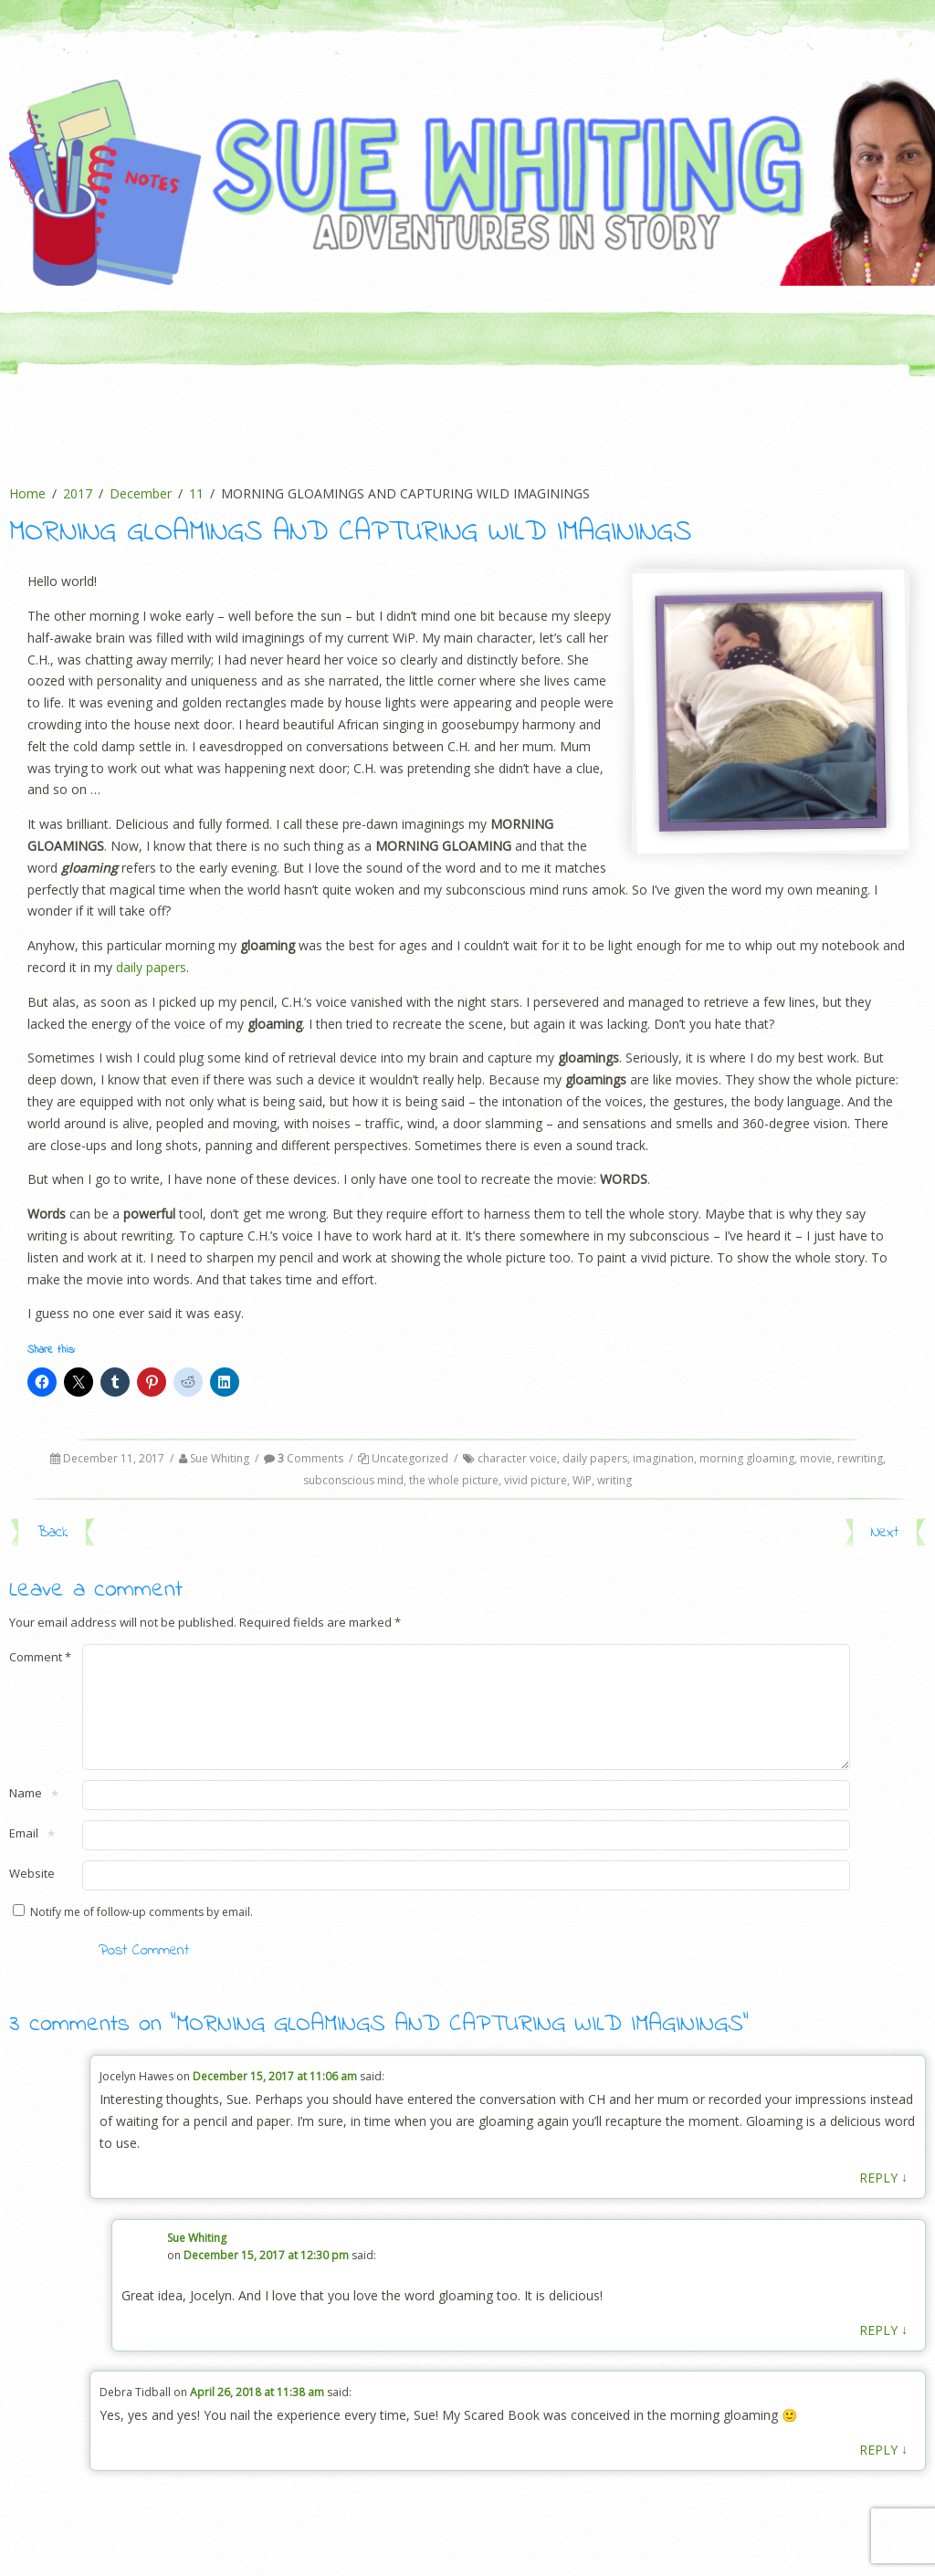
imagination (663, 1458)
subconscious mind (353, 1480)
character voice (517, 1458)
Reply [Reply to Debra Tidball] (883, 2471)
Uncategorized (410, 1458)
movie (816, 1458)
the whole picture (454, 1480)
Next (884, 1532)
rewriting (860, 1458)
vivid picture (535, 1480)
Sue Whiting (219, 1458)
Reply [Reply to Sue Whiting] (883, 2351)
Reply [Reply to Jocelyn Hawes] (883, 2199)
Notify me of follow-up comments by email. (141, 1934)
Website (32, 1895)
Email (23, 1856)
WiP (582, 1480)
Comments (303, 1458)
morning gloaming (746, 1458)
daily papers (151, 967)
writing (614, 1480)
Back (52, 1532)
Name (25, 1816)
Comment (40, 1657)
